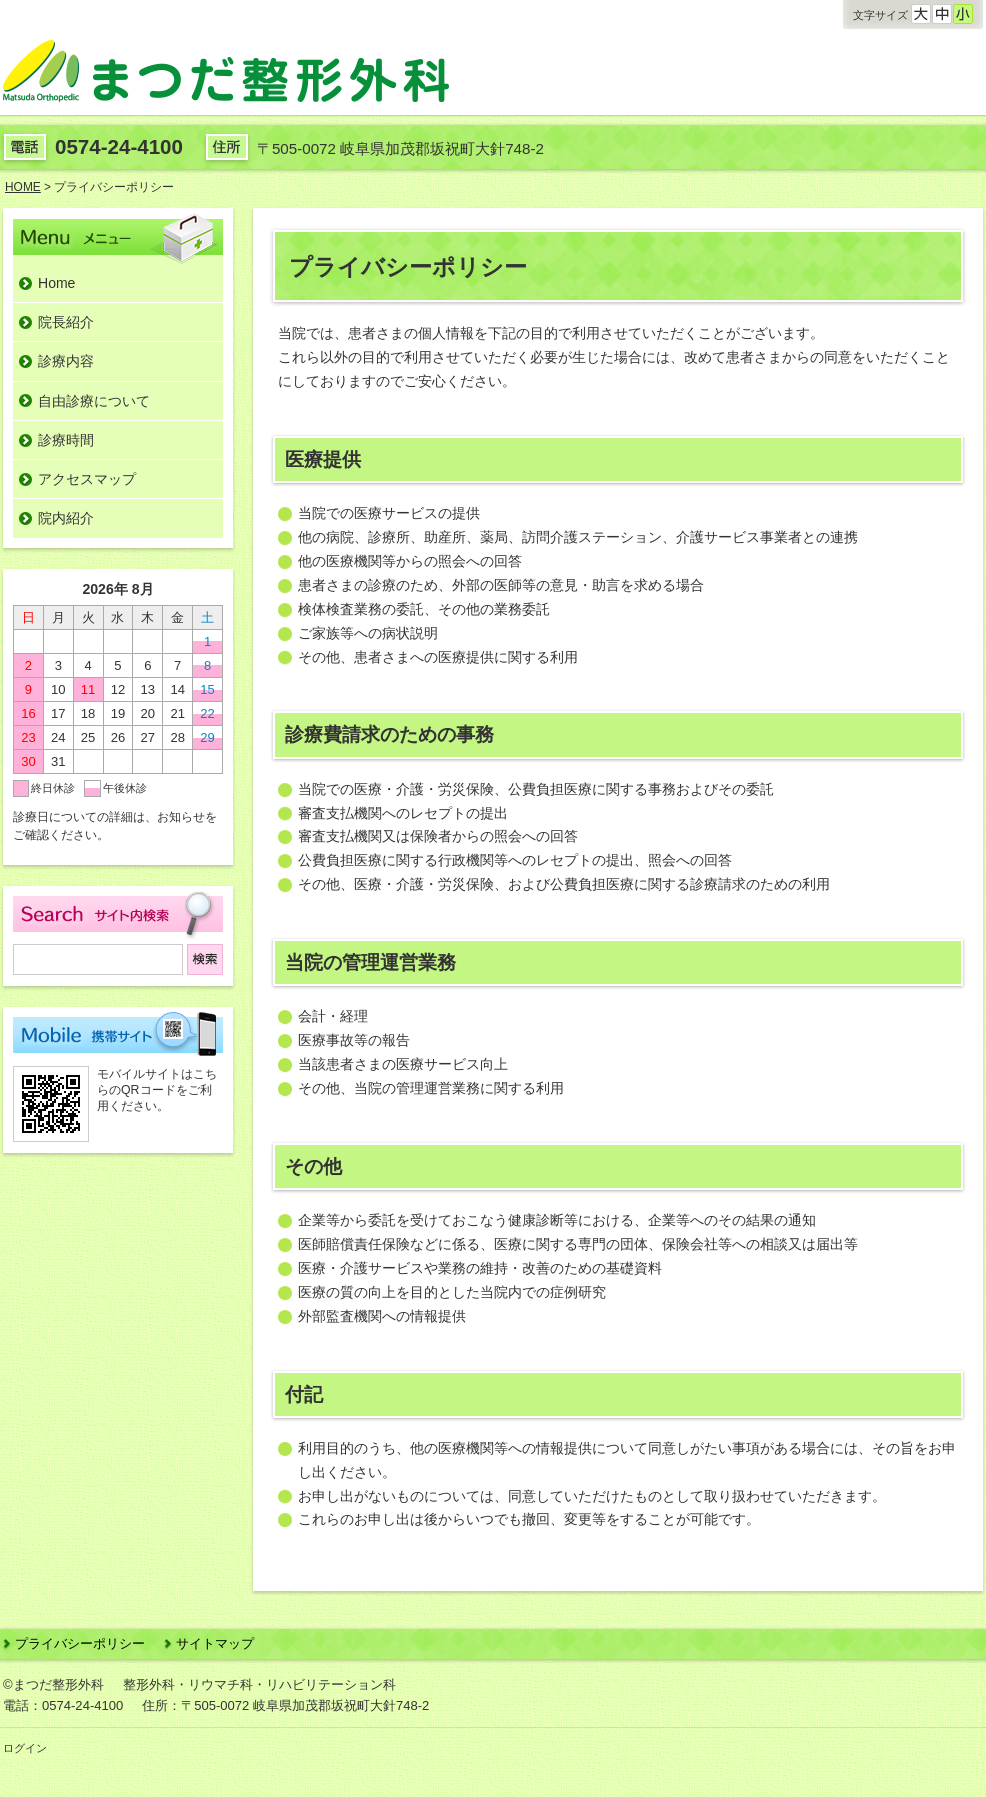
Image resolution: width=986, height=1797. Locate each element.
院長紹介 (66, 322)
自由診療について (94, 401)
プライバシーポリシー (80, 1643)
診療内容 (66, 361)
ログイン (25, 1748)
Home (56, 283)
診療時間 (66, 440)
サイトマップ (215, 1643)
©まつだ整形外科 (53, 1684)
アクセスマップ (87, 479)
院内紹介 (66, 518)
